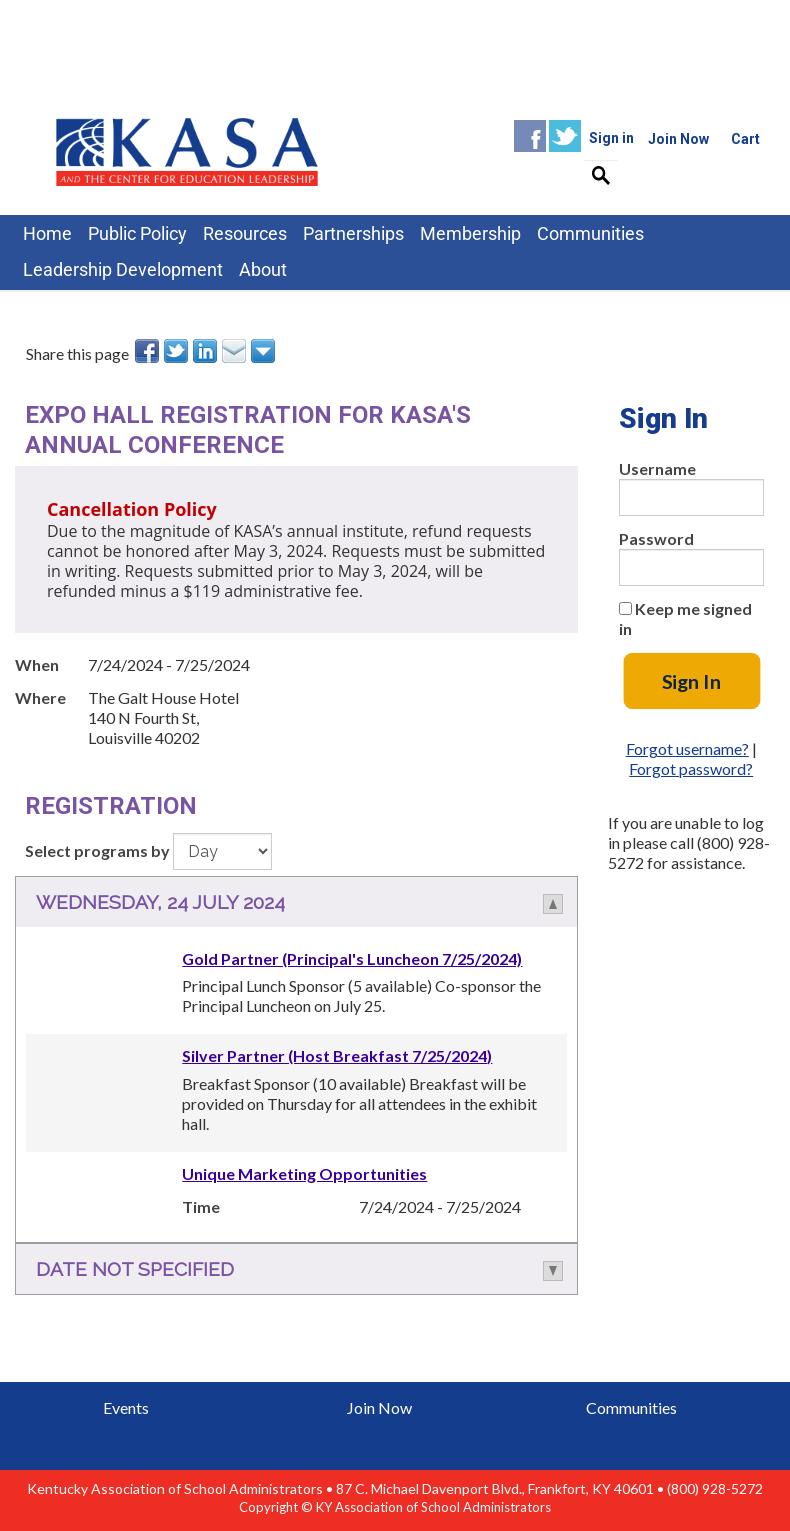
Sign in (611, 138)
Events (126, 1407)
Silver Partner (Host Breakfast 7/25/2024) (337, 1055)
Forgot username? (687, 748)
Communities (631, 1407)
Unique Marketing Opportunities (304, 1173)
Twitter (565, 136)
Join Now (379, 1407)
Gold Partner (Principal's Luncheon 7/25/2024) (352, 958)
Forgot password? (691, 768)
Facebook (530, 136)
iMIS (187, 150)
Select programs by (97, 850)
